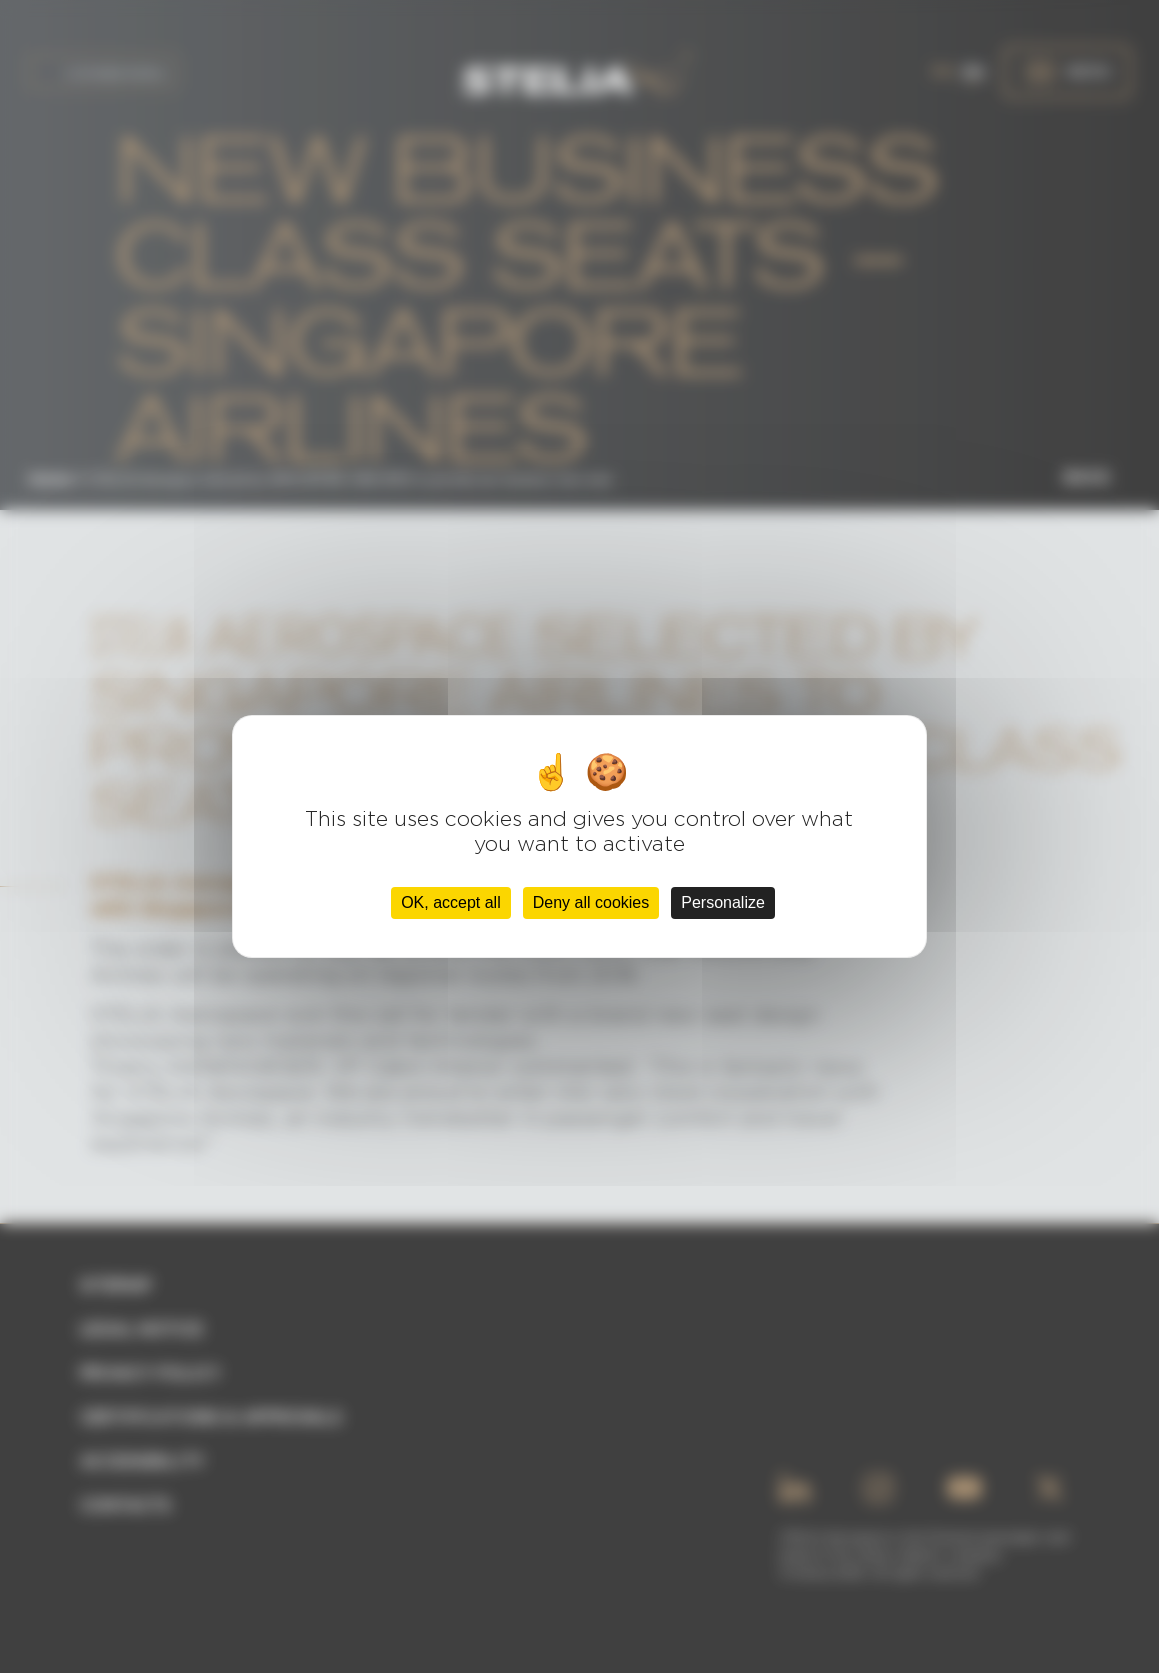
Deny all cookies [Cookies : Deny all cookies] (591, 902)
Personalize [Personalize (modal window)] (723, 902)
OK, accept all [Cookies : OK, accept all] (451, 902)
